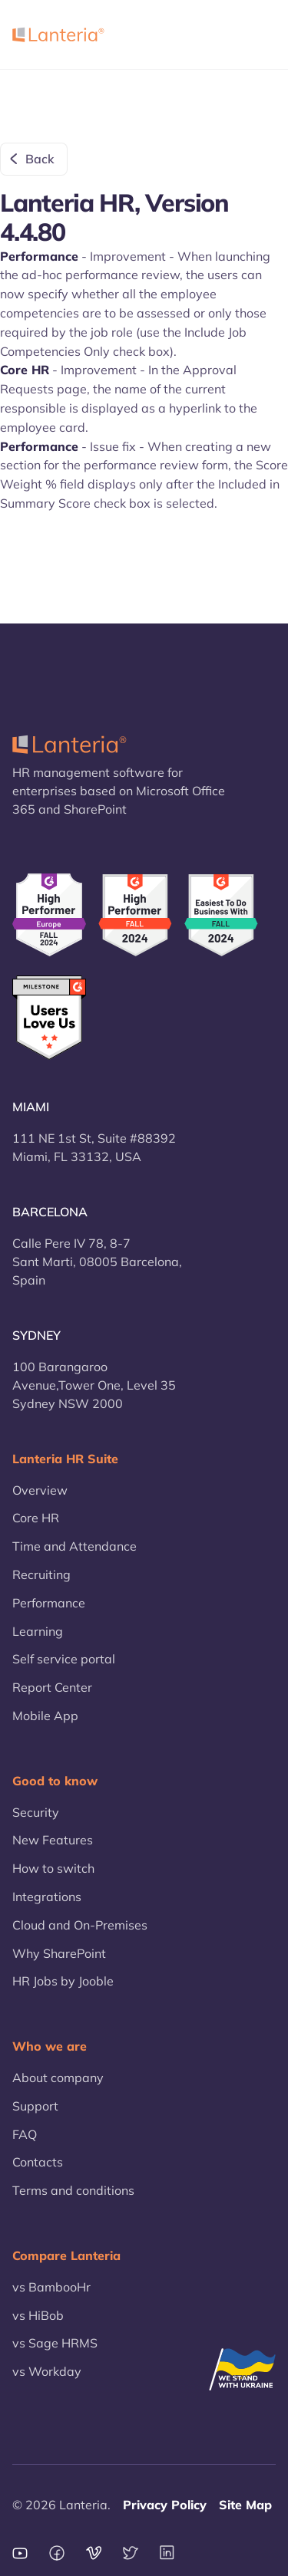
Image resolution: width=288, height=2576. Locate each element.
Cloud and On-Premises (79, 1925)
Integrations (46, 1896)
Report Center (52, 1687)
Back (40, 158)
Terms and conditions (73, 2190)
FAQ (24, 2134)
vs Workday (46, 2371)
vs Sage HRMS (55, 2343)
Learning (37, 1631)
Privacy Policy (165, 2504)
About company (58, 2077)
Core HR (35, 1517)
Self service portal (63, 1658)
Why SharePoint (59, 1953)
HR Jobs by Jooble (63, 1981)
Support (35, 2106)
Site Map (245, 2504)
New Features (52, 1839)
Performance (48, 1602)
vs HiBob (38, 2315)
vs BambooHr (51, 2287)
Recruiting (41, 1574)
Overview (40, 1490)
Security (35, 1812)
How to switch (53, 1868)
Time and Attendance (74, 1546)
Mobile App (45, 1715)
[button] (256, 34)
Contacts (37, 2162)
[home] (58, 34)
